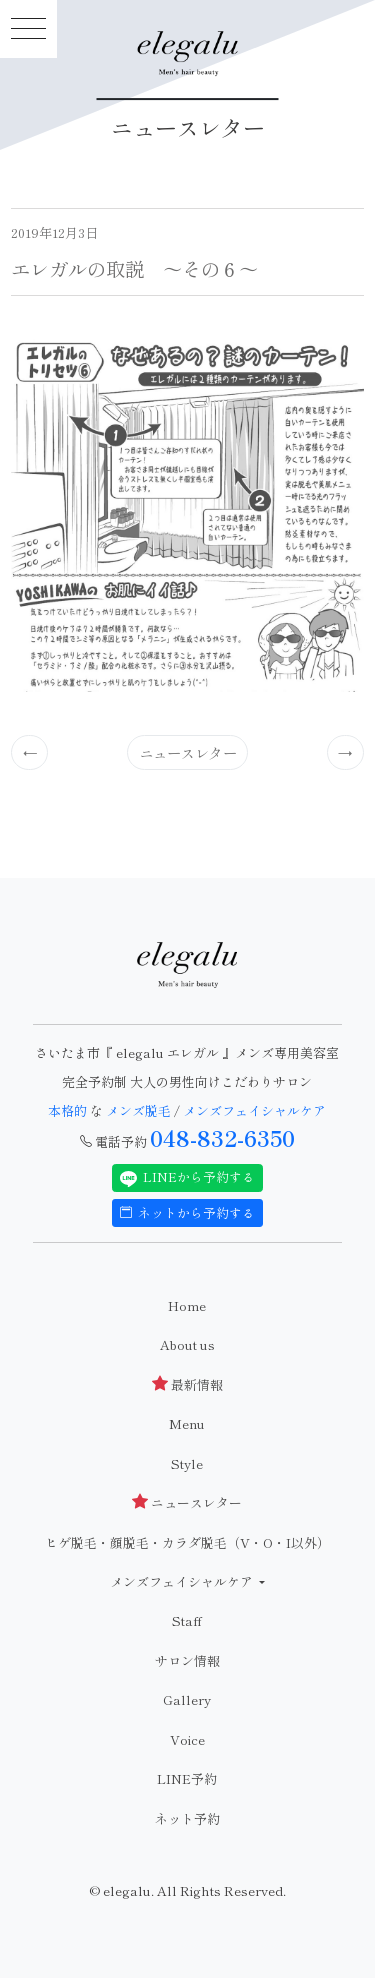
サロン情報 (187, 1660)
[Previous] (30, 752)
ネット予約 (187, 1818)
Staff (187, 1620)
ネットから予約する (188, 1212)
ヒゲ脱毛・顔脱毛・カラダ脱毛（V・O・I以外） (187, 1542)
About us (187, 1344)
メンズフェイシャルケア (254, 1110)
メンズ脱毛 (138, 1110)
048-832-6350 (222, 1138)
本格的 (69, 1110)
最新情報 (187, 1384)
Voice (187, 1739)
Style (187, 1463)
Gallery (187, 1699)
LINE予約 (187, 1778)
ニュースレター (188, 752)
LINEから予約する (188, 1177)
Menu (187, 1423)
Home (187, 1305)
